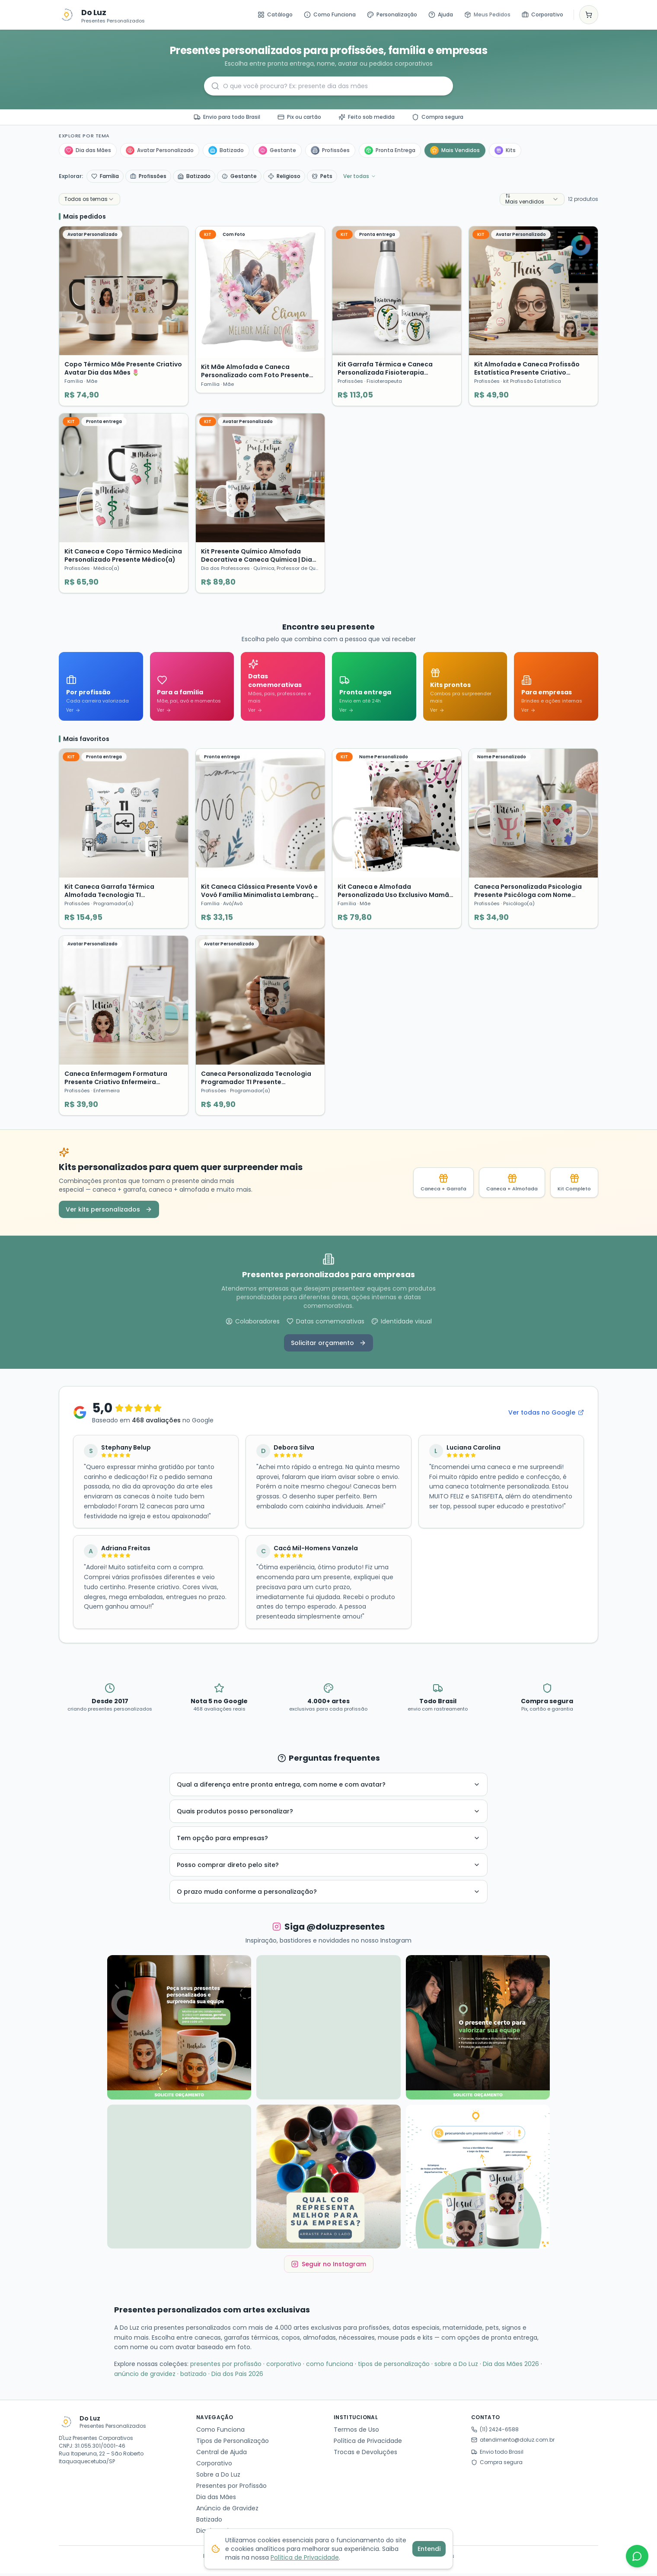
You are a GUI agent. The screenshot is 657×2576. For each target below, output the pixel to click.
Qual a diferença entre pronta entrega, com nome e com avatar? (328, 1787)
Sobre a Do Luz (218, 2477)
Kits (505, 150)
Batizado (226, 150)
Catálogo (275, 14)
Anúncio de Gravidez (227, 2510)
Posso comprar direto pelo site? (328, 1868)
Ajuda (440, 14)
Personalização (392, 14)
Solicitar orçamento (328, 1346)
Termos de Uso (356, 2432)
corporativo (283, 2367)
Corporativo (542, 14)
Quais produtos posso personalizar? (328, 1814)
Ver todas (359, 176)
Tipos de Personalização (232, 2443)
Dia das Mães (87, 150)
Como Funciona (330, 14)
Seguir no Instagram (328, 2267)
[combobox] (89, 199)
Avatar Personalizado (160, 150)
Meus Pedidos (487, 14)
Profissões (330, 150)
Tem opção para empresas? (328, 1841)
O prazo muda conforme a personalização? (328, 1894)
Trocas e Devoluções (365, 2454)
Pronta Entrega (389, 150)
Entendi (429, 2548)
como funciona (329, 2367)
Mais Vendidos (455, 150)
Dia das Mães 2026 (511, 2367)
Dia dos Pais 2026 (237, 2376)
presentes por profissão (226, 2367)
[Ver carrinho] (588, 14)
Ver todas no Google (546, 1415)
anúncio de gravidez (144, 2376)
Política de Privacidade (368, 2443)
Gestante (277, 150)
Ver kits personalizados (109, 1212)
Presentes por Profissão (231, 2488)
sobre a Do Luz (456, 2367)
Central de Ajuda (221, 2454)
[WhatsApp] (637, 2556)
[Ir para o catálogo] (67, 14)
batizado (193, 2376)
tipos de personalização (394, 2367)
